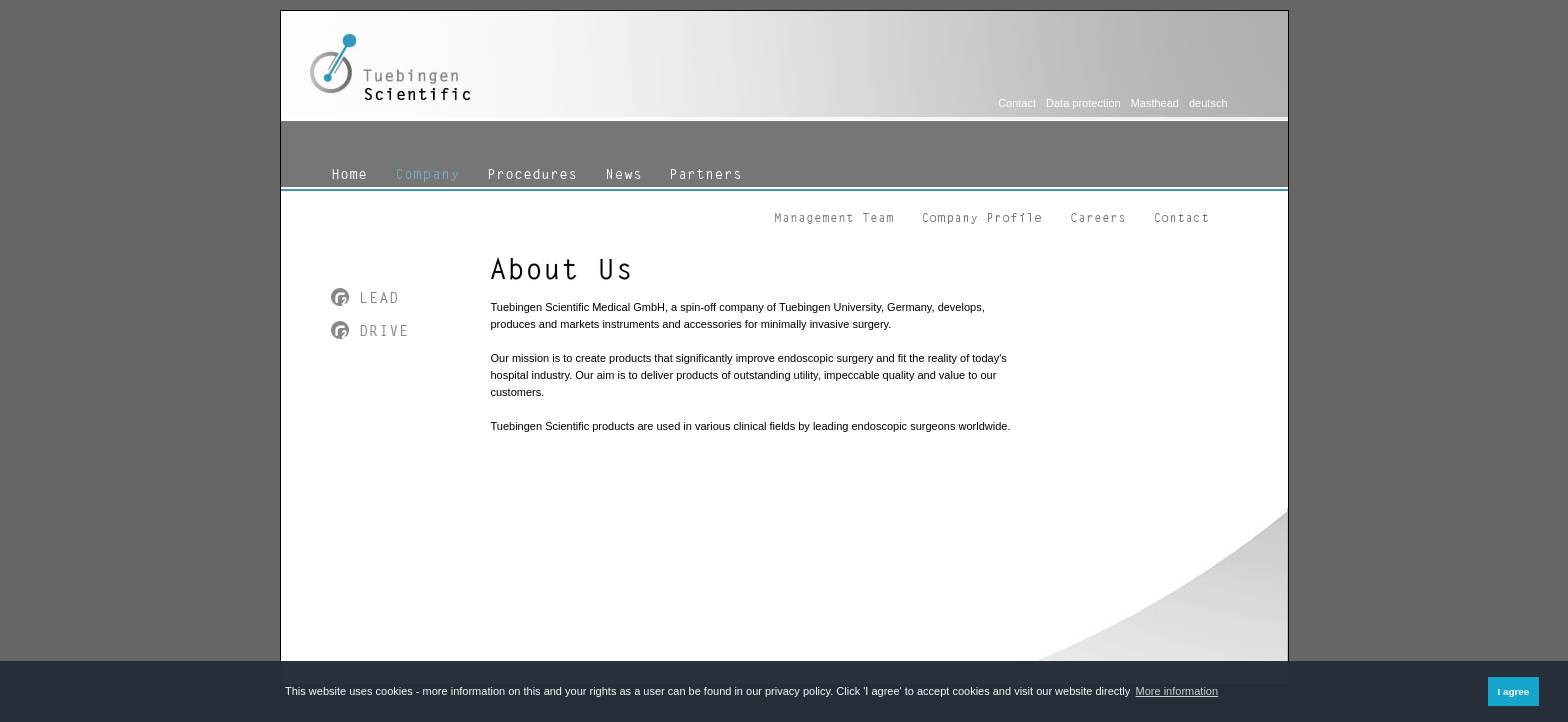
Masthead (1155, 103)
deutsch (1208, 103)
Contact (1017, 103)
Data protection (1083, 103)
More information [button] (1177, 691)
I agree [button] (1513, 691)
